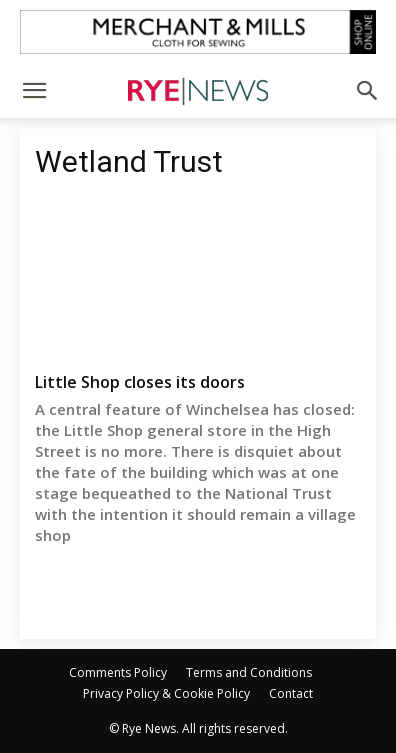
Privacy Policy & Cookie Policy (166, 693)
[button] (34, 91)
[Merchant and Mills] (198, 32)
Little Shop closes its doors (140, 382)
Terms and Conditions (249, 672)
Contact (291, 693)
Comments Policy (118, 672)
